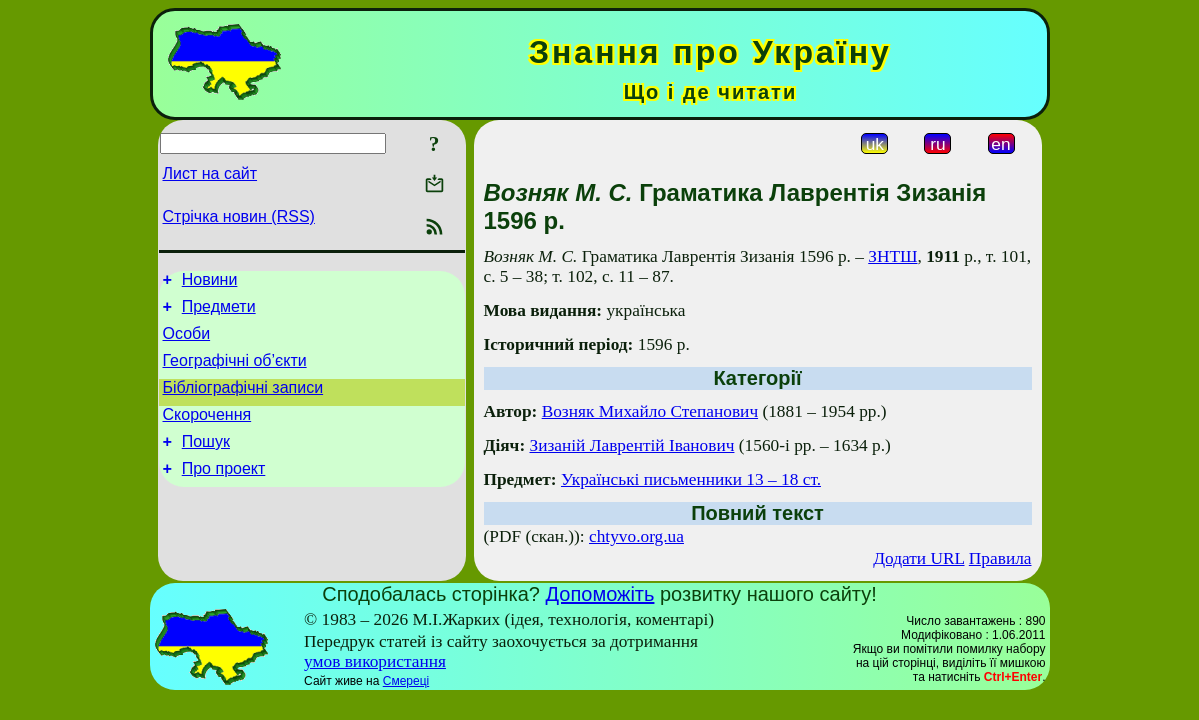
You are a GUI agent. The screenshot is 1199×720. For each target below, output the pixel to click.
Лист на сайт (210, 173)
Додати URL (918, 558)
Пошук (206, 462)
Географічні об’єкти (235, 372)
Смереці (406, 681)
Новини (210, 282)
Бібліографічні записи (243, 402)
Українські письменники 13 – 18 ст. (691, 479)
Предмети (219, 312)
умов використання (375, 661)
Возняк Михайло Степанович (650, 411)
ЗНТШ (892, 256)
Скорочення (207, 432)
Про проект (224, 492)
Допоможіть (600, 594)
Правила (1000, 558)
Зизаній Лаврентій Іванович (632, 445)
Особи (187, 342)
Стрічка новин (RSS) (239, 216)
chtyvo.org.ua (636, 536)
